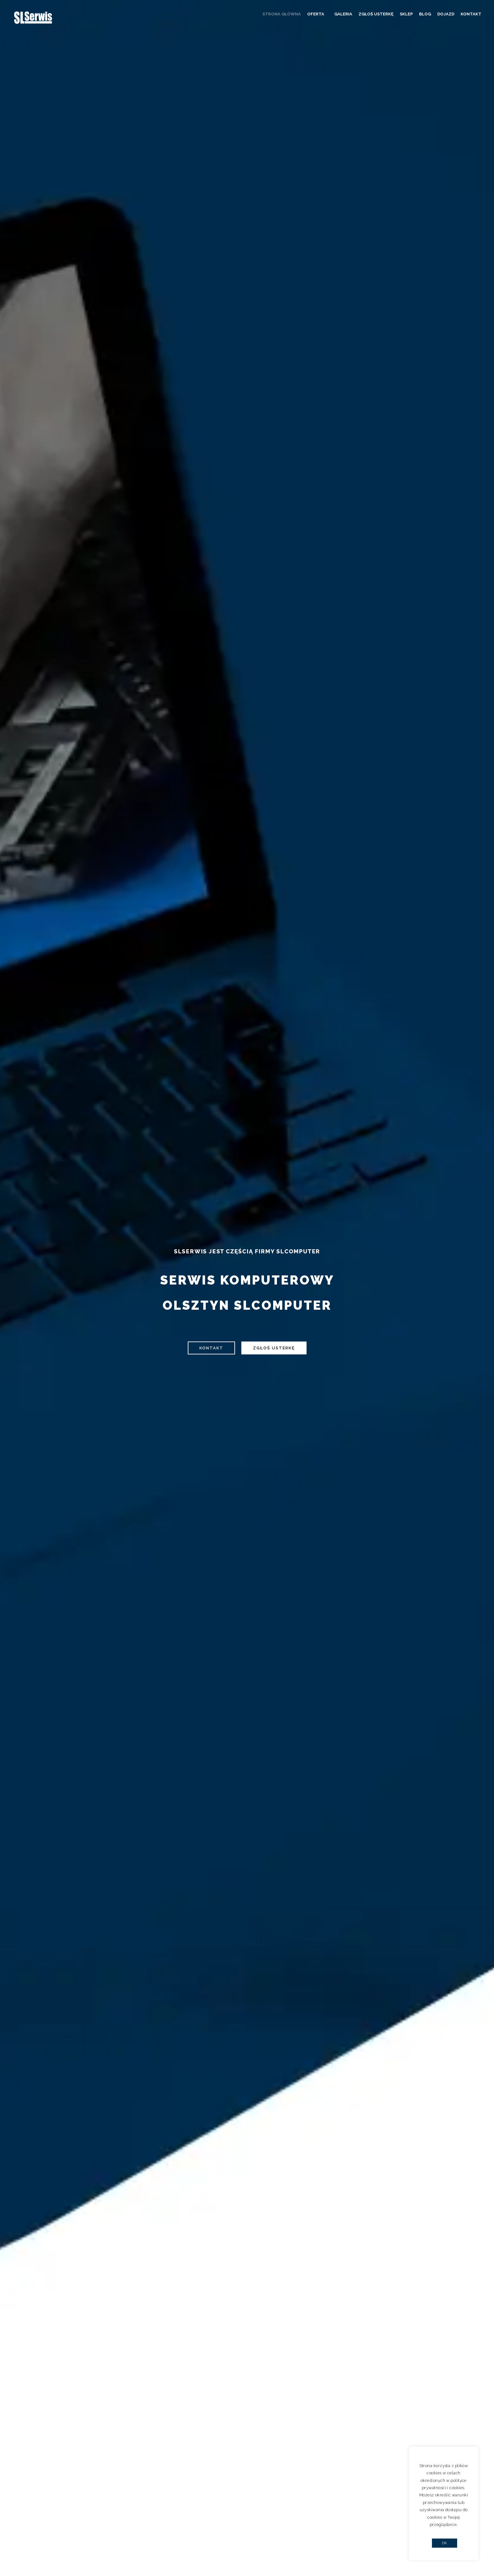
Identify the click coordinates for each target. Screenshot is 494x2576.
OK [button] (444, 2543)
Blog (425, 14)
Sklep (406, 14)
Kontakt (471, 14)
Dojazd (445, 14)
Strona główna (285, 14)
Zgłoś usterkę (376, 14)
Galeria (343, 14)
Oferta (319, 14)
